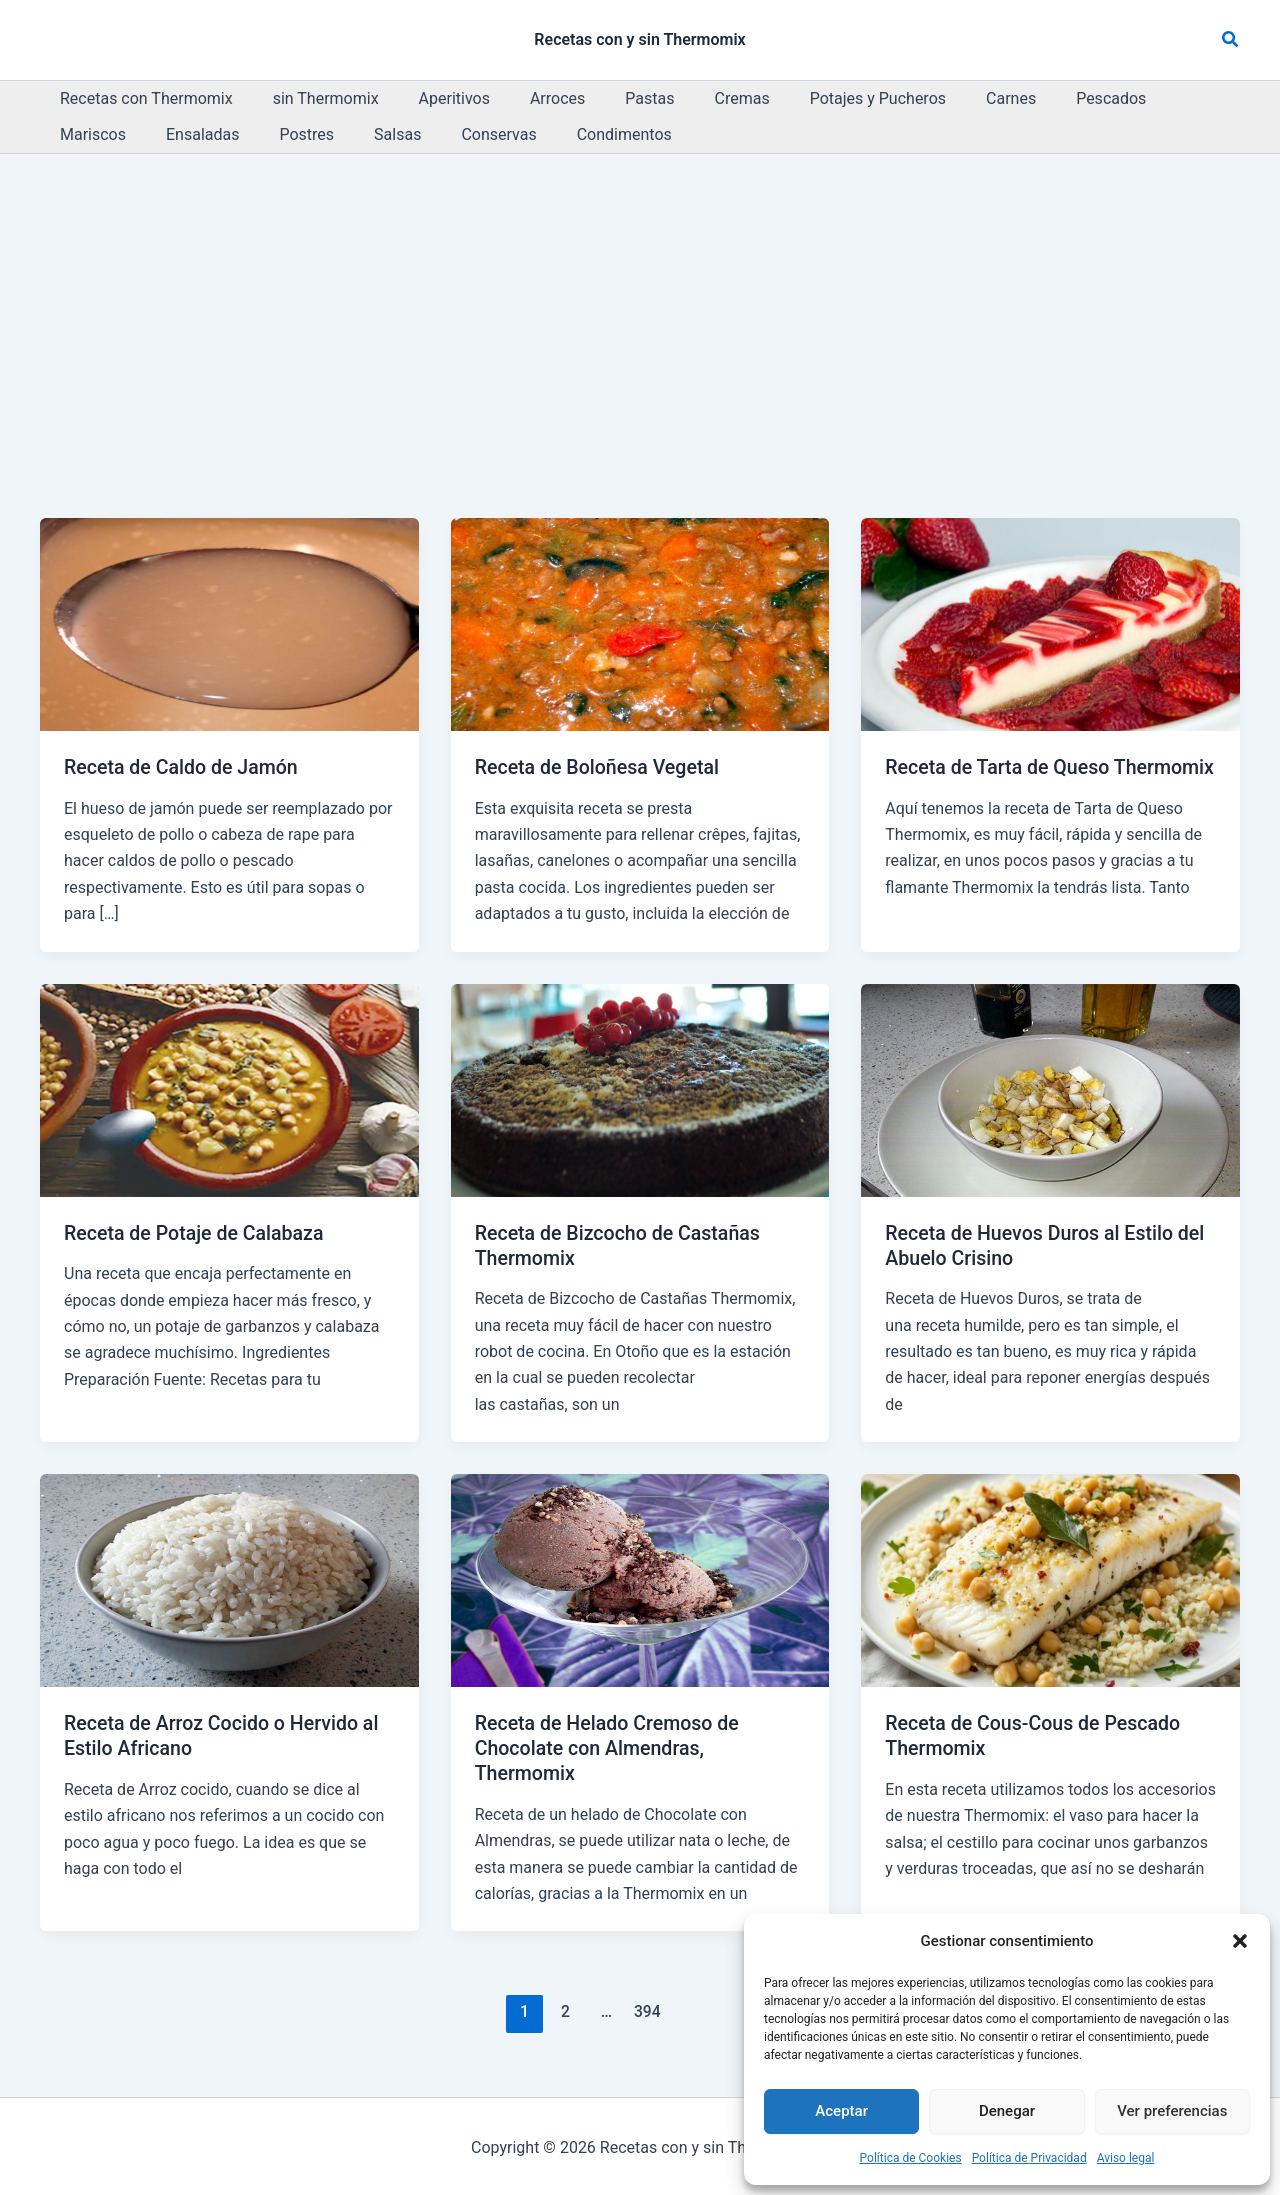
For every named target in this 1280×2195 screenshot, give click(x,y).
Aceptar (841, 2111)
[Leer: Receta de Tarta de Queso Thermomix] (1050, 623)
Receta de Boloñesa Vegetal (600, 767)
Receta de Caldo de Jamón (183, 767)
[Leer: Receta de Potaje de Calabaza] (229, 1088)
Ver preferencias (1172, 2111)
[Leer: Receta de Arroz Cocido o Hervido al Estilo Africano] (229, 1578)
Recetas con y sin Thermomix (639, 39)
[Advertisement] (640, 304)
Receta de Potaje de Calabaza (196, 1232)
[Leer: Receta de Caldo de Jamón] (229, 623)
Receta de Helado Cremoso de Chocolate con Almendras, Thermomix (610, 1746)
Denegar (1007, 2111)
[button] (1240, 1941)
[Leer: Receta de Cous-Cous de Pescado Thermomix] (1050, 1578)
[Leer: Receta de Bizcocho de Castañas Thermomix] (640, 1088)
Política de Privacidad (1029, 2158)
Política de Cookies (911, 2158)
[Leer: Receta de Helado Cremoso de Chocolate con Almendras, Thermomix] (640, 1578)
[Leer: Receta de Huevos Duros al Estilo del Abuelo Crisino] (1050, 1088)
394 (646, 2009)
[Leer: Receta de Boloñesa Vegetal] (640, 623)
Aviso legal (1126, 2158)
